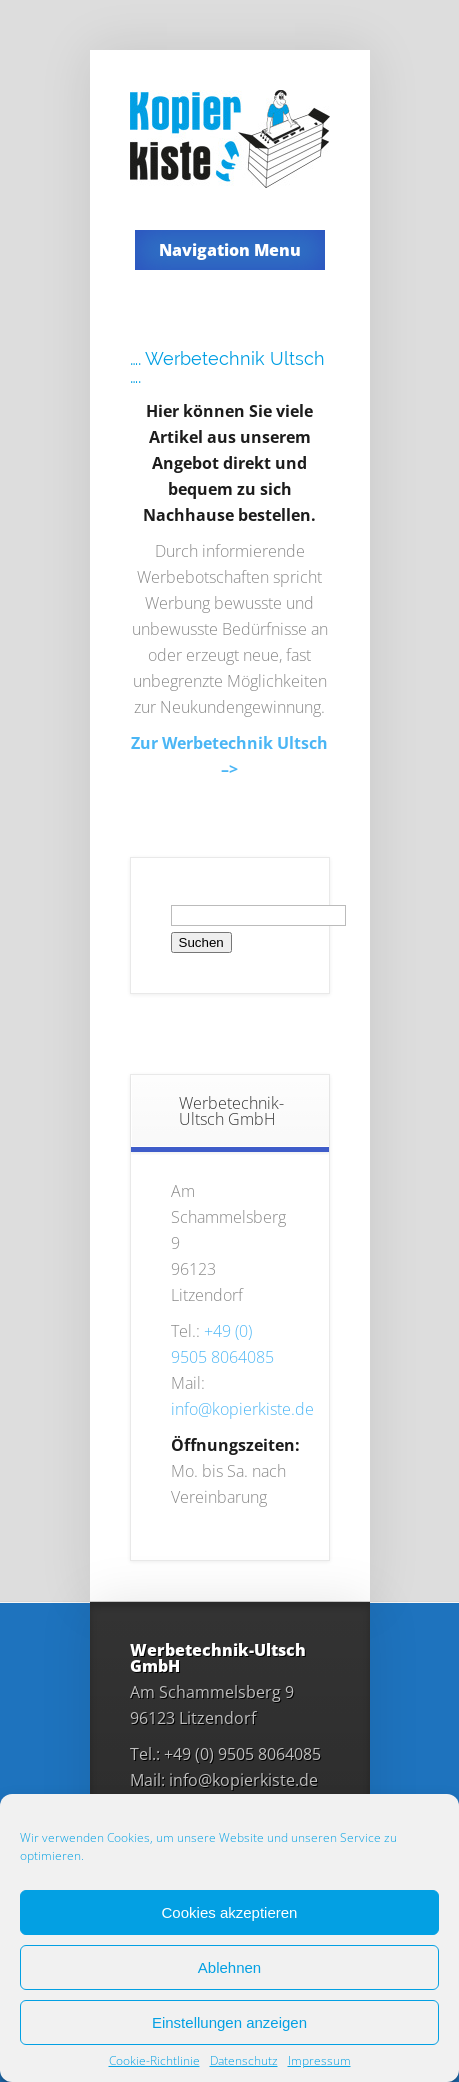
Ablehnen (229, 1967)
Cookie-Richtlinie (154, 2061)
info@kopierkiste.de (242, 1409)
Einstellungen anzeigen (229, 2022)
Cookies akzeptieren (230, 1912)
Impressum (319, 2061)
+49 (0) (228, 1331)
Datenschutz (244, 2061)
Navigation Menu (230, 250)
